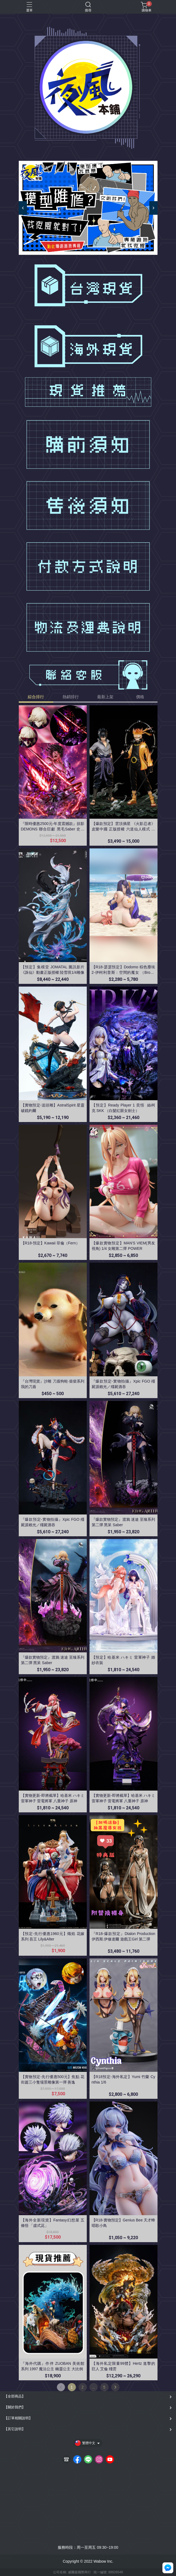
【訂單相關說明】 (18, 2418)
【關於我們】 (14, 2407)
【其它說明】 (14, 2429)
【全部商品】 (14, 2396)
